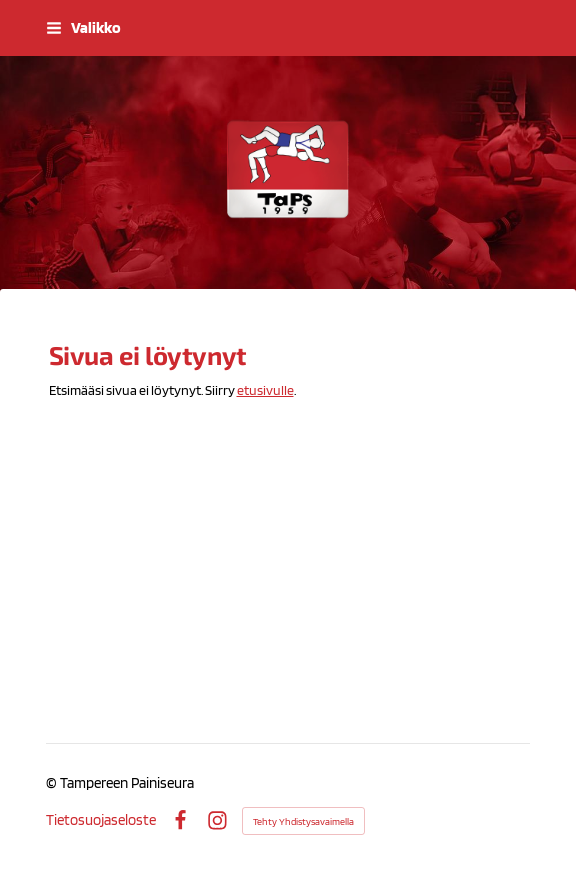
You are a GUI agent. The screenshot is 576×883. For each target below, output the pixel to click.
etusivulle (265, 390)
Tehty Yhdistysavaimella (303, 821)
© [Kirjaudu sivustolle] (53, 783)
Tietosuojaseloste (101, 820)
